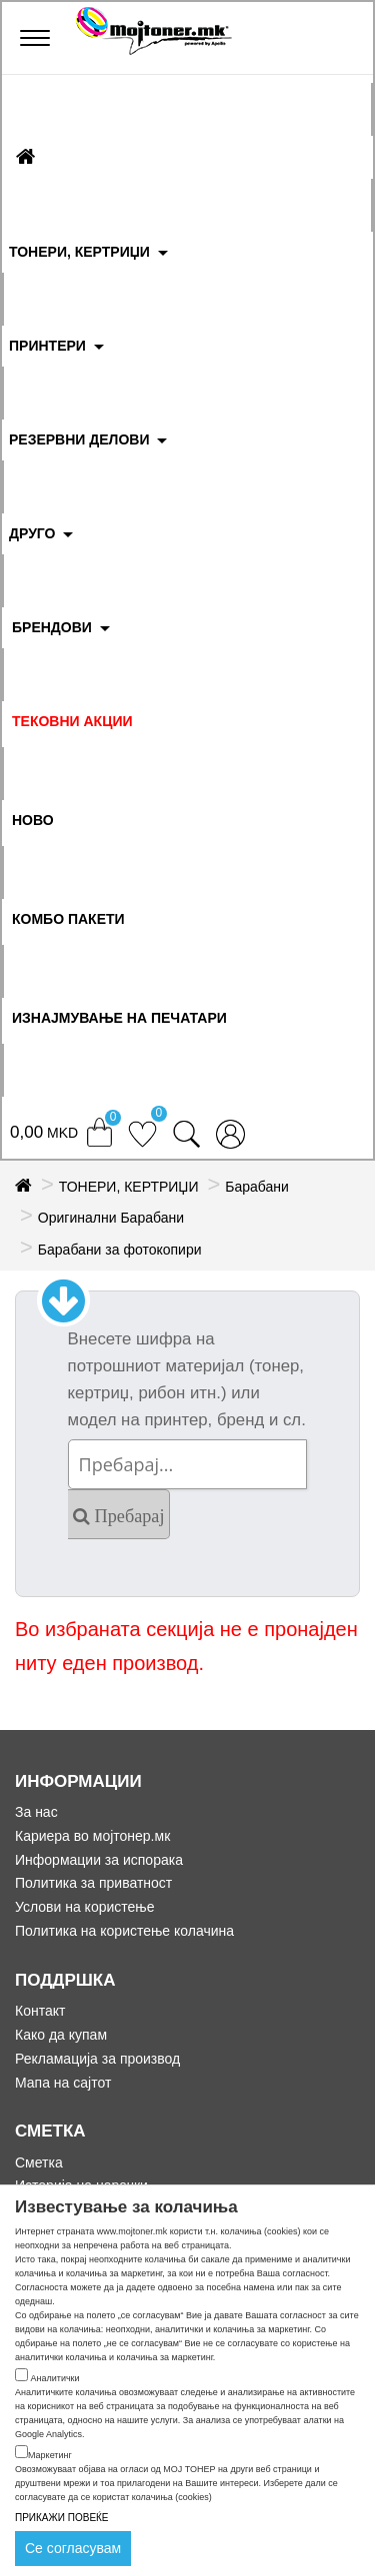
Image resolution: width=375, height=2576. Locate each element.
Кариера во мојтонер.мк (92, 1836)
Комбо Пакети (68, 919)
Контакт (40, 2011)
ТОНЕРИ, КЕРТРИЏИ (79, 252)
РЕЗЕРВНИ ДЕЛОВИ (79, 439)
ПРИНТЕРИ (47, 346)
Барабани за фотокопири (120, 1250)
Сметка (39, 2162)
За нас (36, 1812)
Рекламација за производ (97, 2059)
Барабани (257, 1187)
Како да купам (61, 2035)
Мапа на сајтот (63, 2083)
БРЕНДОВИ (52, 627)
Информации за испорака (99, 1860)
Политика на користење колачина (124, 1931)
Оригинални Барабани (111, 1218)
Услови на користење (85, 1907)
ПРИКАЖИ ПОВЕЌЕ (62, 2517)
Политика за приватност (93, 1883)
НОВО (33, 820)
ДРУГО (32, 533)
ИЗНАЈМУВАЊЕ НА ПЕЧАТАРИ (119, 1018)
